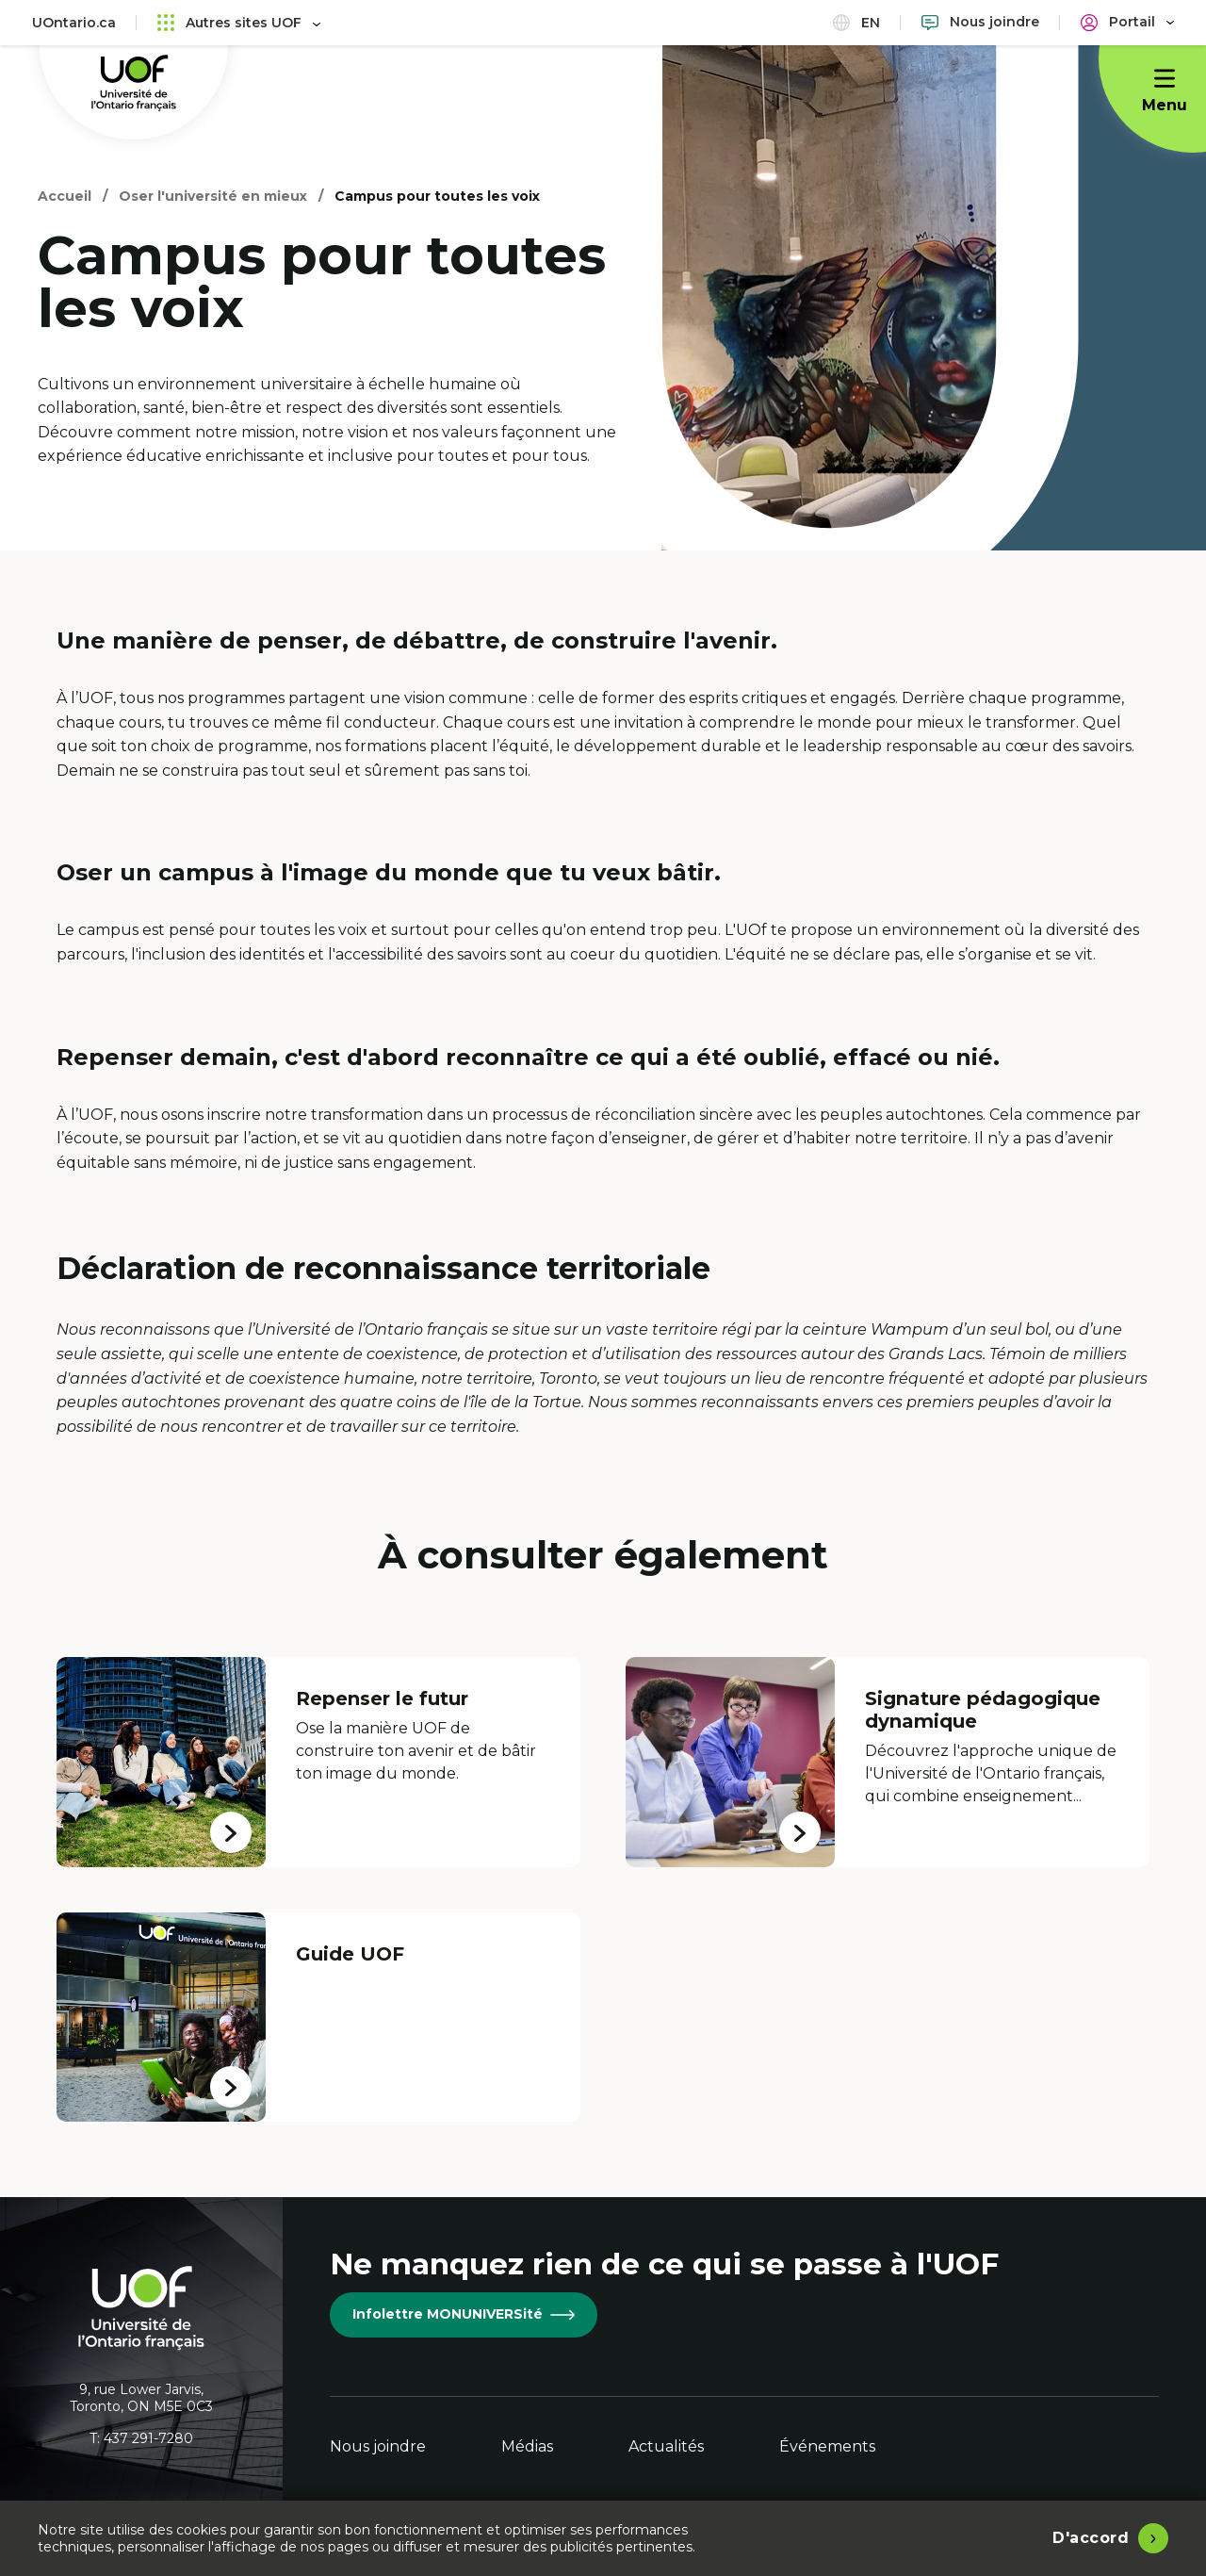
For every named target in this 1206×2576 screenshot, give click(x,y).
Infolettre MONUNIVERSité (463, 2313)
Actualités (666, 2446)
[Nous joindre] (980, 22)
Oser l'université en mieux (213, 196)
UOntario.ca (74, 22)
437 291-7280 (148, 2438)
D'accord (1090, 2538)
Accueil (64, 196)
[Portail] (1127, 22)
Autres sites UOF (238, 22)
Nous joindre (378, 2446)
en (856, 22)
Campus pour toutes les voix (437, 196)
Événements (827, 2446)
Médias (527, 2446)
